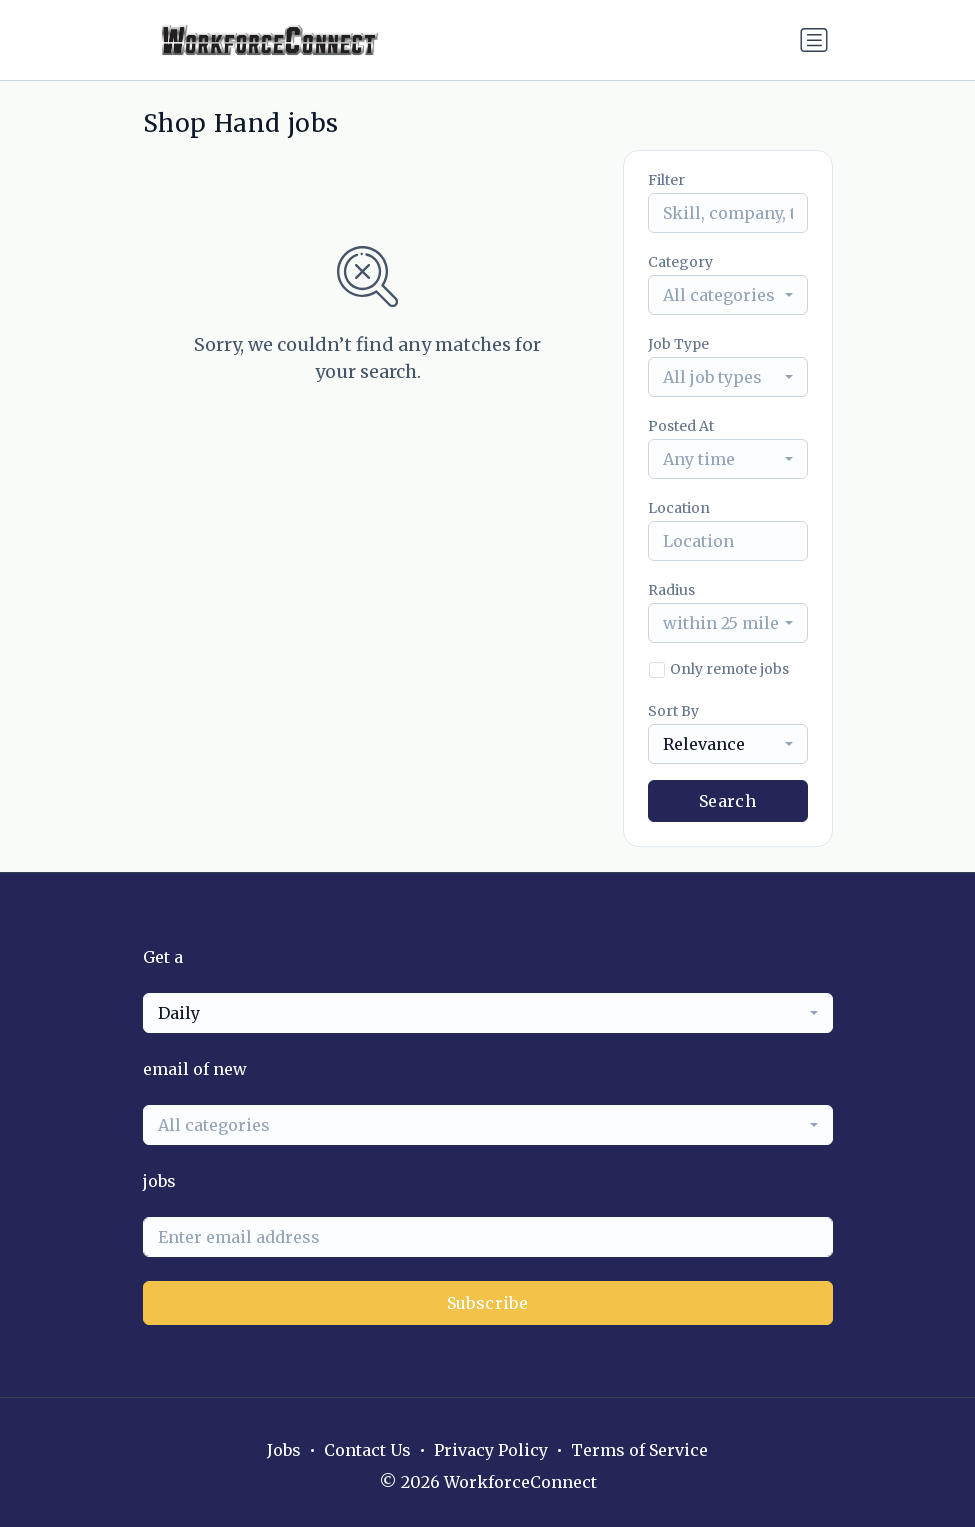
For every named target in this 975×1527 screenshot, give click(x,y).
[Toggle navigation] (814, 40)
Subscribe (488, 1303)
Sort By (673, 711)
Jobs (284, 1450)
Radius (671, 590)
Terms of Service (639, 1450)
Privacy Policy (491, 1450)
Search (727, 801)
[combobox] (728, 295)
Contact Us (367, 1450)
